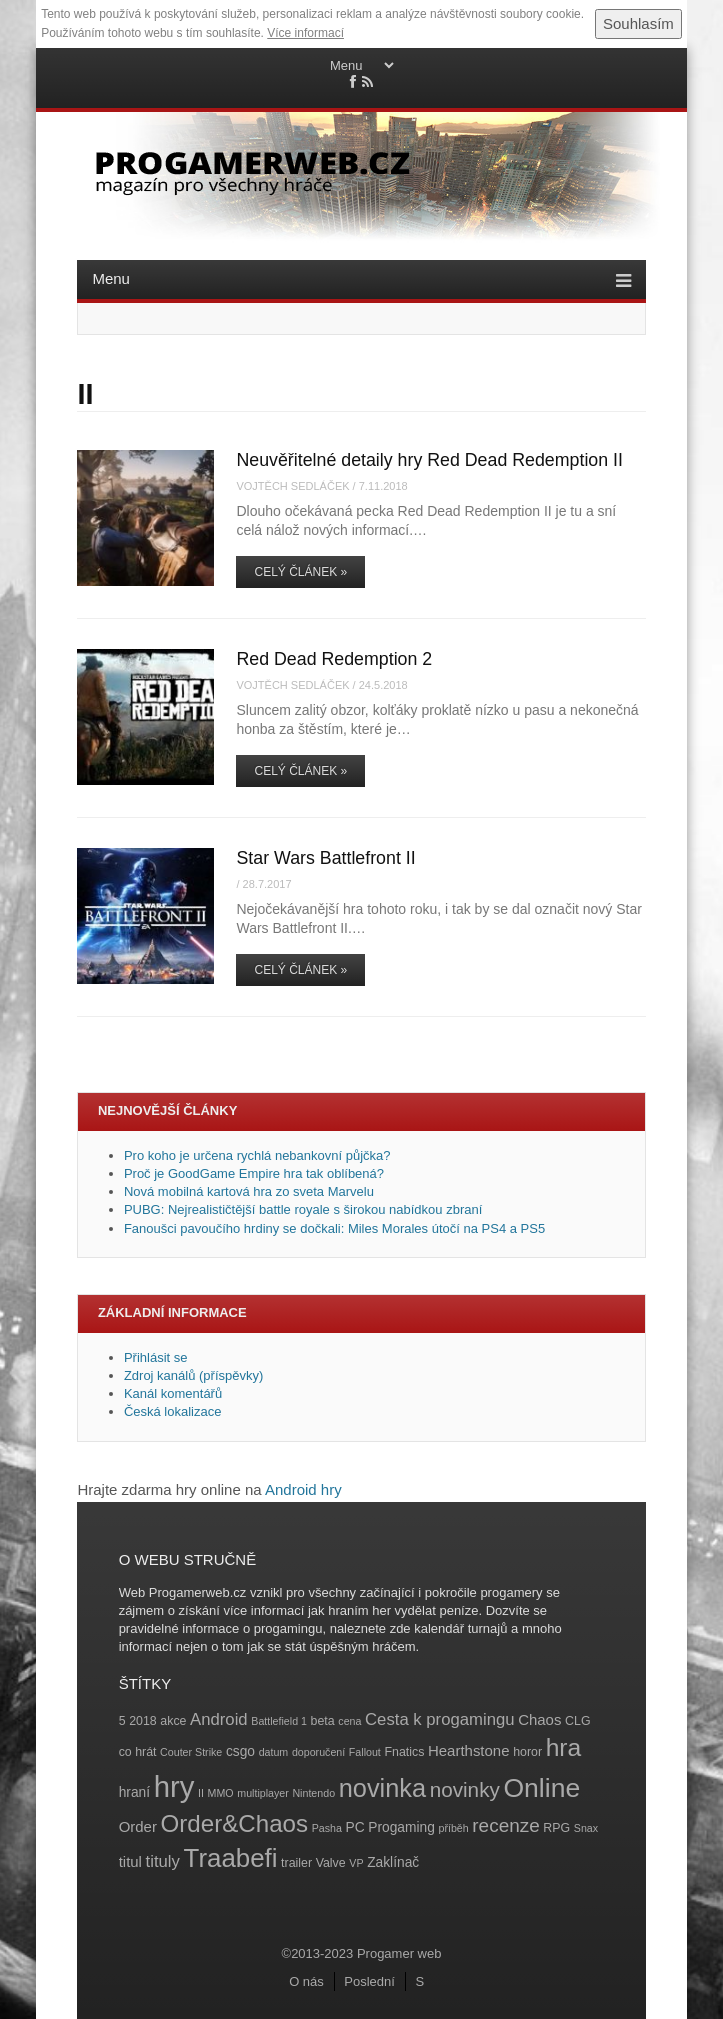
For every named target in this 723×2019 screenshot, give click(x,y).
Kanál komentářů (173, 1393)
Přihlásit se (156, 1357)
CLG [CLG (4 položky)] (577, 1721)
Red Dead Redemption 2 (334, 659)
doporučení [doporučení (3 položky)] (318, 1752)
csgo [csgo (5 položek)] (240, 1751)
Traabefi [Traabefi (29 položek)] (231, 1858)
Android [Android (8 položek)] (219, 1719)
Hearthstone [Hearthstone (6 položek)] (469, 1750)
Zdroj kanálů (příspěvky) (193, 1375)
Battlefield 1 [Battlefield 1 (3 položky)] (279, 1721)
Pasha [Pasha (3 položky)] (327, 1828)
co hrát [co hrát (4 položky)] (138, 1752)
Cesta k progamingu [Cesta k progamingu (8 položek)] (439, 1719)
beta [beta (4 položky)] (323, 1721)
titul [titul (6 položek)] (130, 1861)
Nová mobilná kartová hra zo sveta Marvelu (249, 1191)
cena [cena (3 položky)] (349, 1721)
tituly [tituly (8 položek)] (163, 1861)
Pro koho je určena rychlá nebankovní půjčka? (259, 1155)
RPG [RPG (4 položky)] (556, 1828)
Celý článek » (300, 572)
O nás (306, 1981)
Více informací (305, 33)
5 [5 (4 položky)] (122, 1721)
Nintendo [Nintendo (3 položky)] (313, 1793)
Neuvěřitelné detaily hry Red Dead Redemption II (429, 460)
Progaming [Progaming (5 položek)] (401, 1827)
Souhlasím (638, 23)
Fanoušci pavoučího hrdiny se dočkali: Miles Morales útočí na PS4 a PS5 (334, 1228)
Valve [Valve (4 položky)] (331, 1863)
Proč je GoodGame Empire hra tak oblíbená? (254, 1173)
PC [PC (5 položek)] (355, 1827)
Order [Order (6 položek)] (138, 1826)
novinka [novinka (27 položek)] (382, 1788)
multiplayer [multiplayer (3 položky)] (263, 1793)
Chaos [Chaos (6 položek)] (539, 1719)
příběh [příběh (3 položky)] (453, 1828)
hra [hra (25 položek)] (564, 1747)
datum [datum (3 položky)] (274, 1752)
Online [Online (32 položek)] (541, 1788)
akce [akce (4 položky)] (173, 1721)
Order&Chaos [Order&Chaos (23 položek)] (235, 1823)
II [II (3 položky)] (201, 1793)
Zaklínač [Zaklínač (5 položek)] (393, 1862)
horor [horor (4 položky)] (527, 1752)
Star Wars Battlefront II (325, 858)
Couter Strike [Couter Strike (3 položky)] (191, 1752)
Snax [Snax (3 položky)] (586, 1828)
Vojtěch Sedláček (292, 486)
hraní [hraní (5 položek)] (134, 1792)
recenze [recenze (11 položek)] (505, 1825)
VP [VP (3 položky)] (356, 1863)
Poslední (369, 1981)
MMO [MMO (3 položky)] (221, 1793)
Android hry (303, 1489)
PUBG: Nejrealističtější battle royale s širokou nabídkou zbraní (303, 1209)
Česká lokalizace (173, 1411)
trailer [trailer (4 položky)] (296, 1863)
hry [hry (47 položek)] (174, 1786)
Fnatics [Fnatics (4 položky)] (404, 1752)
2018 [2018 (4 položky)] (143, 1721)
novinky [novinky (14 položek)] (465, 1789)
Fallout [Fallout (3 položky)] (365, 1752)
